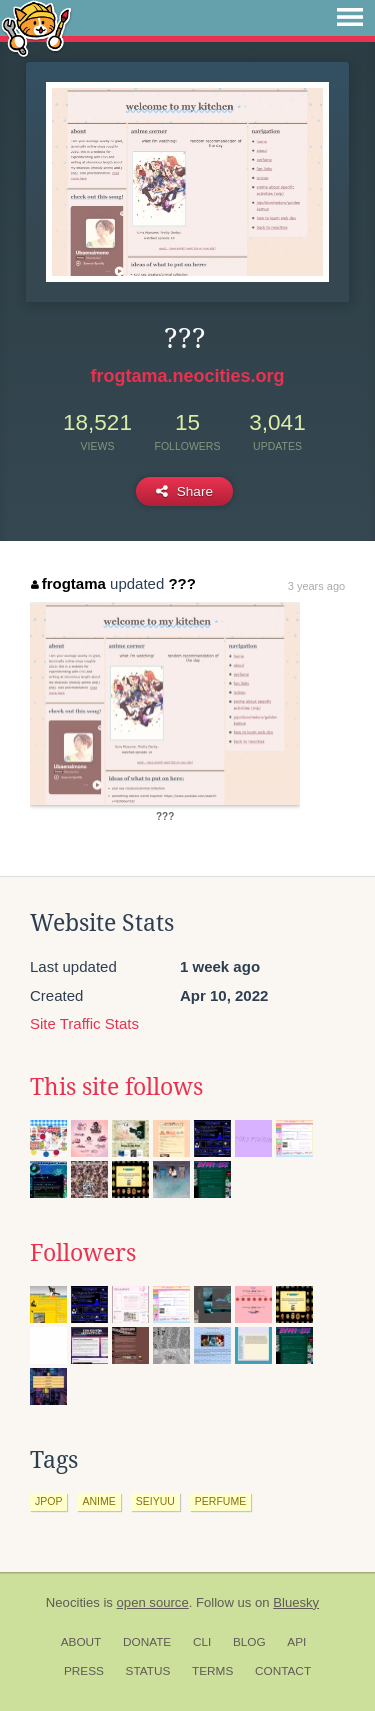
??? (182, 583)
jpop (48, 1501)
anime (98, 1501)
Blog (249, 1642)
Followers (83, 1253)
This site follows (116, 1087)
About (81, 1642)
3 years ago (316, 586)
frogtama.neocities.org (187, 376)
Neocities (73, 1602)
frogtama (68, 583)
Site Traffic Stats (84, 1023)
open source (153, 1602)
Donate (147, 1642)
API (296, 1642)
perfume (220, 1501)
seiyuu (155, 1501)
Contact (283, 1671)
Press (84, 1671)
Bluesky (296, 1602)
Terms (212, 1671)
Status (148, 1671)
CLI (202, 1642)
